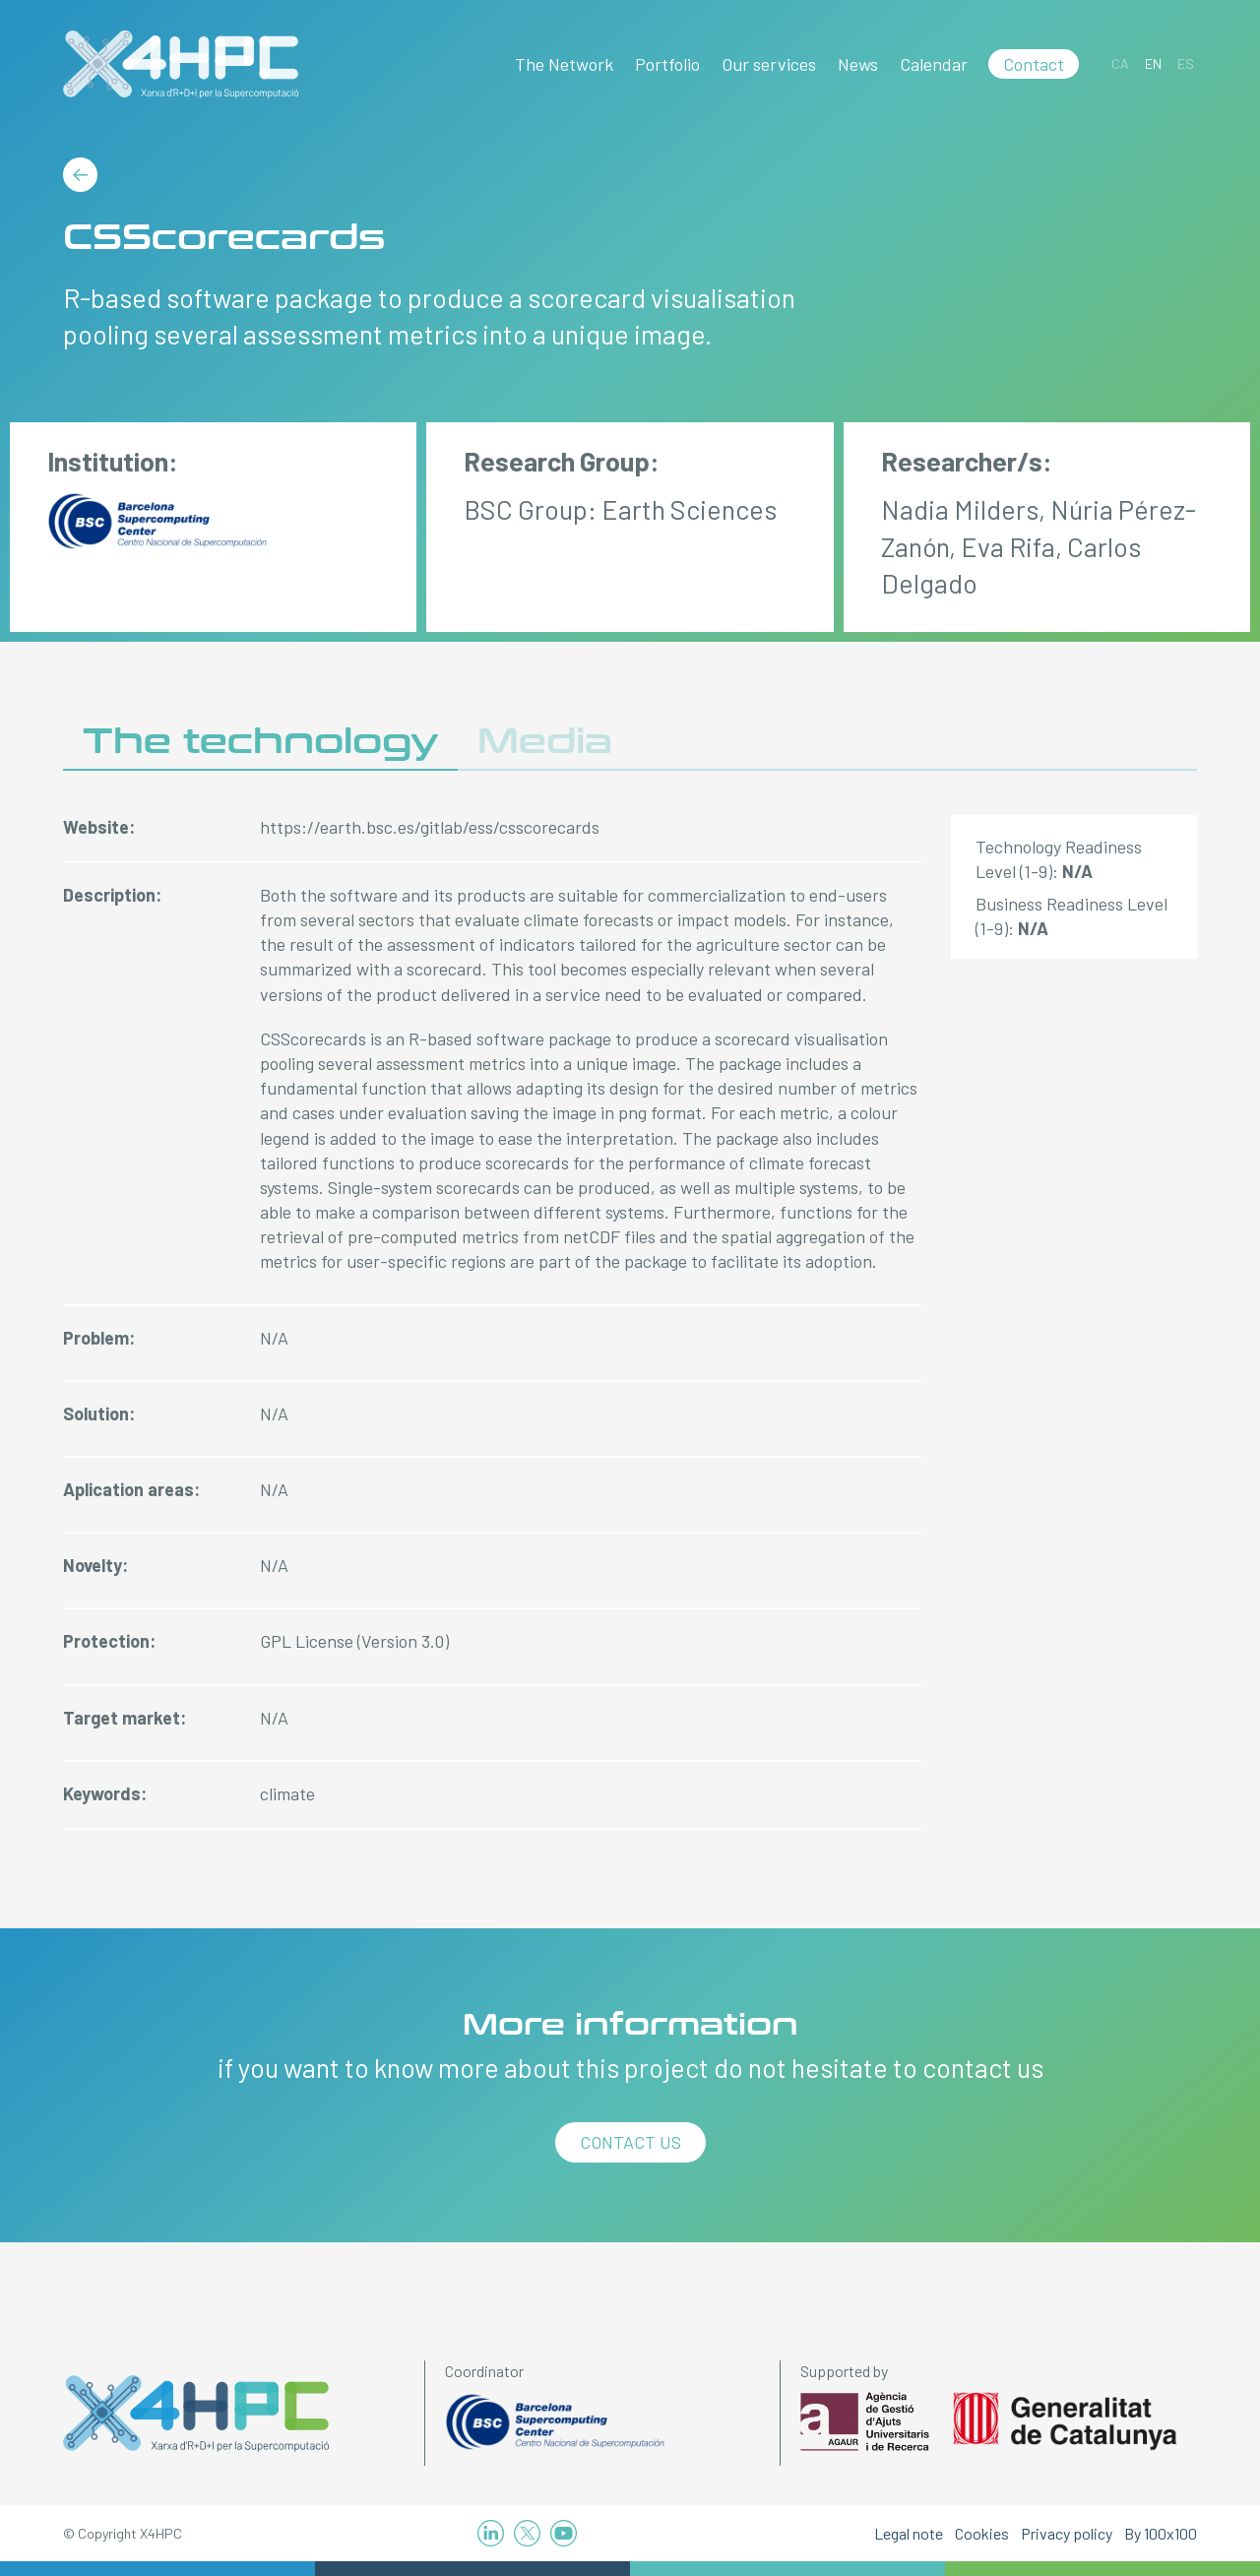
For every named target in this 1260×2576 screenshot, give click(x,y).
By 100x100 (1160, 2533)
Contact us (630, 2142)
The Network (564, 64)
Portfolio (667, 64)
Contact (1033, 64)
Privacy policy (1066, 2533)
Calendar (934, 64)
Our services (769, 64)
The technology (260, 742)
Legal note (908, 2533)
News (858, 64)
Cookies (982, 2533)
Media (544, 742)
